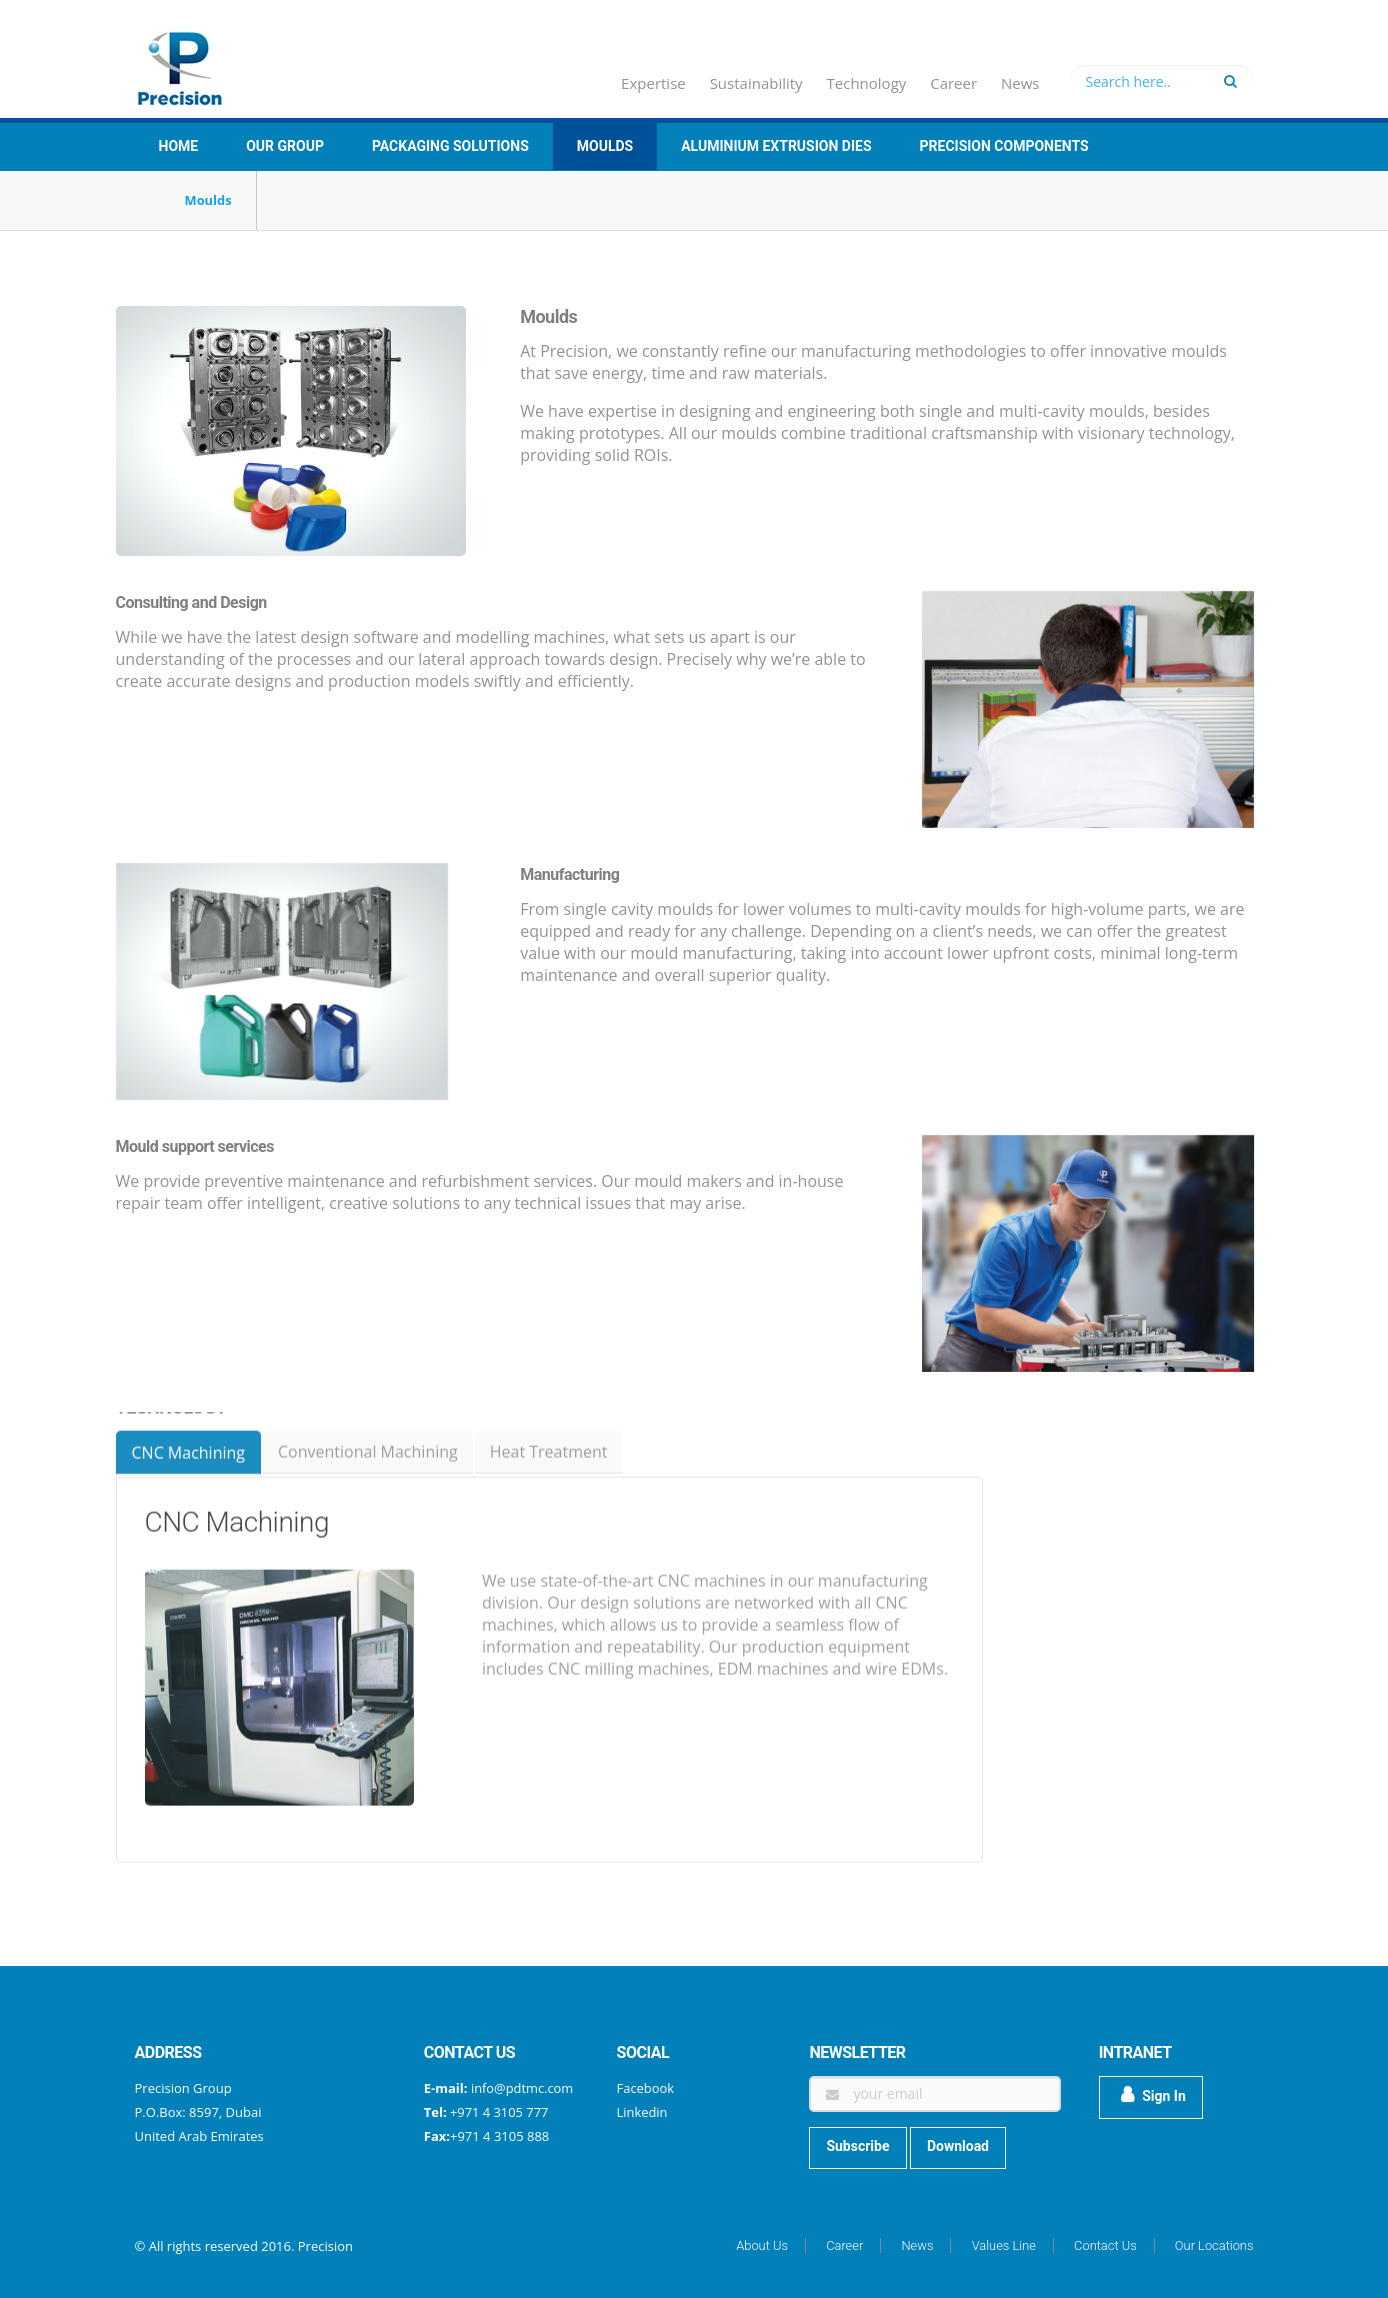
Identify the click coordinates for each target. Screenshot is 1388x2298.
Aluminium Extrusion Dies (776, 146)
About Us (759, 2245)
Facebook (646, 2088)
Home (179, 146)
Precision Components (1004, 146)
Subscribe (857, 2146)
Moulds (605, 146)
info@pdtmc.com (522, 2088)
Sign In (1153, 2095)
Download (958, 2146)
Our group (285, 146)
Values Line (1002, 2245)
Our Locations (1213, 2245)
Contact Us (1104, 2245)
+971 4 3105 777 (498, 2112)
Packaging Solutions (450, 146)
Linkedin (642, 2112)
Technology (867, 83)
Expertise (653, 83)
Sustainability (756, 83)
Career (953, 83)
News (1020, 83)
